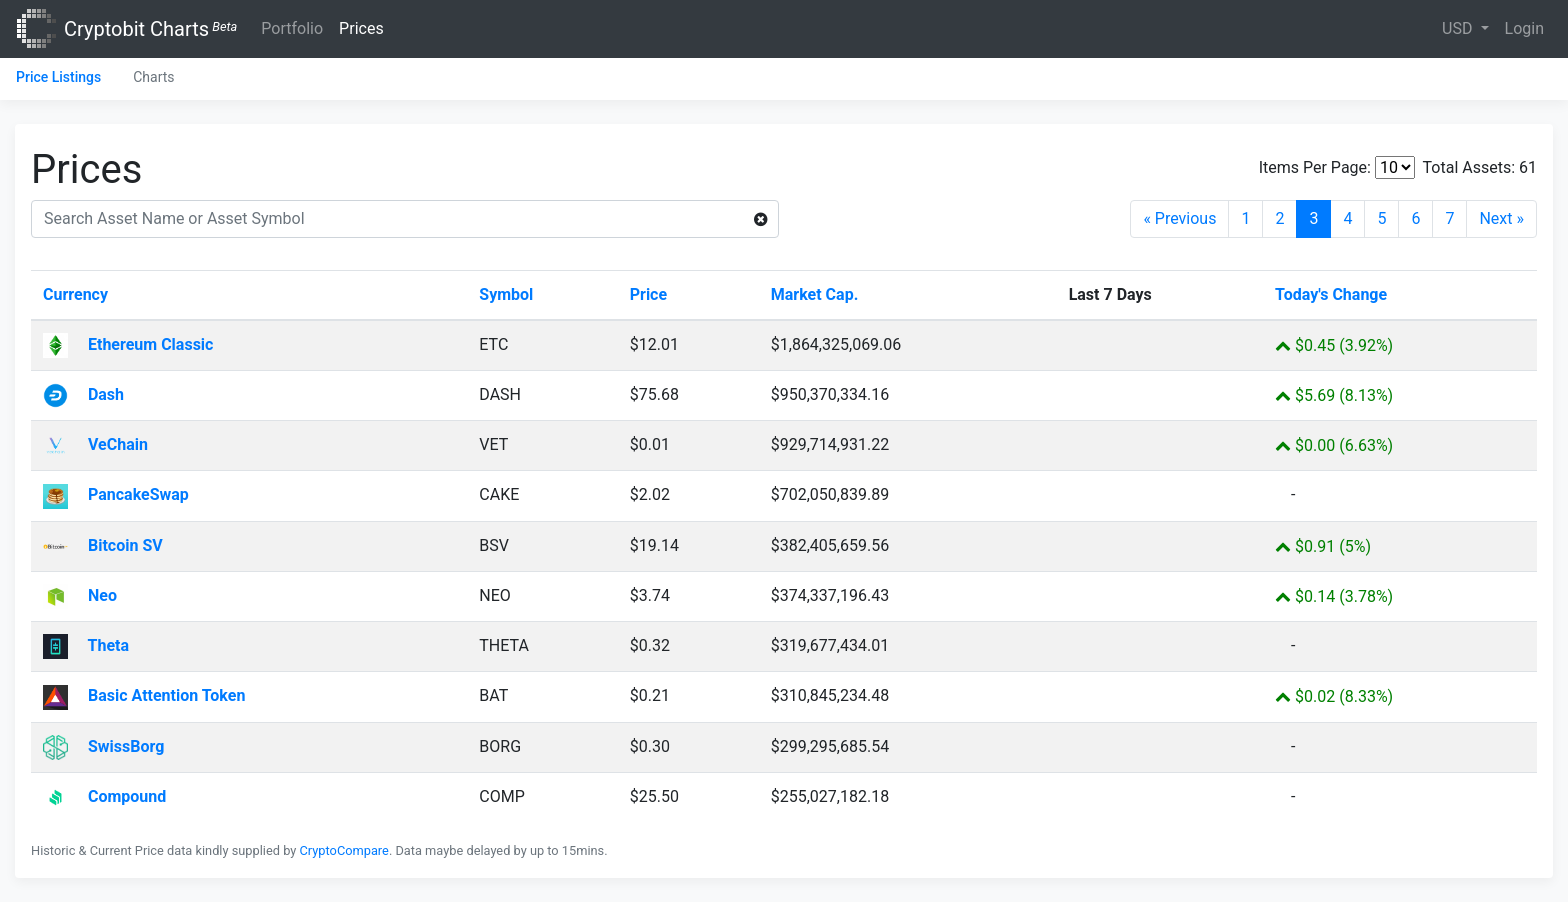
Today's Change (1331, 294)
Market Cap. (815, 294)
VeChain (95, 444)
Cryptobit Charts (150, 29)
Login (1524, 28)
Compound (104, 796)
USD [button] (1459, 28)
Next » (1501, 218)
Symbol (506, 294)
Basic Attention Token (144, 695)
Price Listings (58, 77)
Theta (86, 645)
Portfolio (292, 28)
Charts (153, 77)
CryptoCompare (344, 850)
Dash (83, 394)
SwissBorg (103, 746)
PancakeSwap (116, 494)
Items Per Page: (1315, 167)
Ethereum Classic (128, 344)
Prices (361, 28)
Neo (80, 595)
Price (648, 294)
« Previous (1179, 218)
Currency (75, 294)
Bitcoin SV (103, 545)
